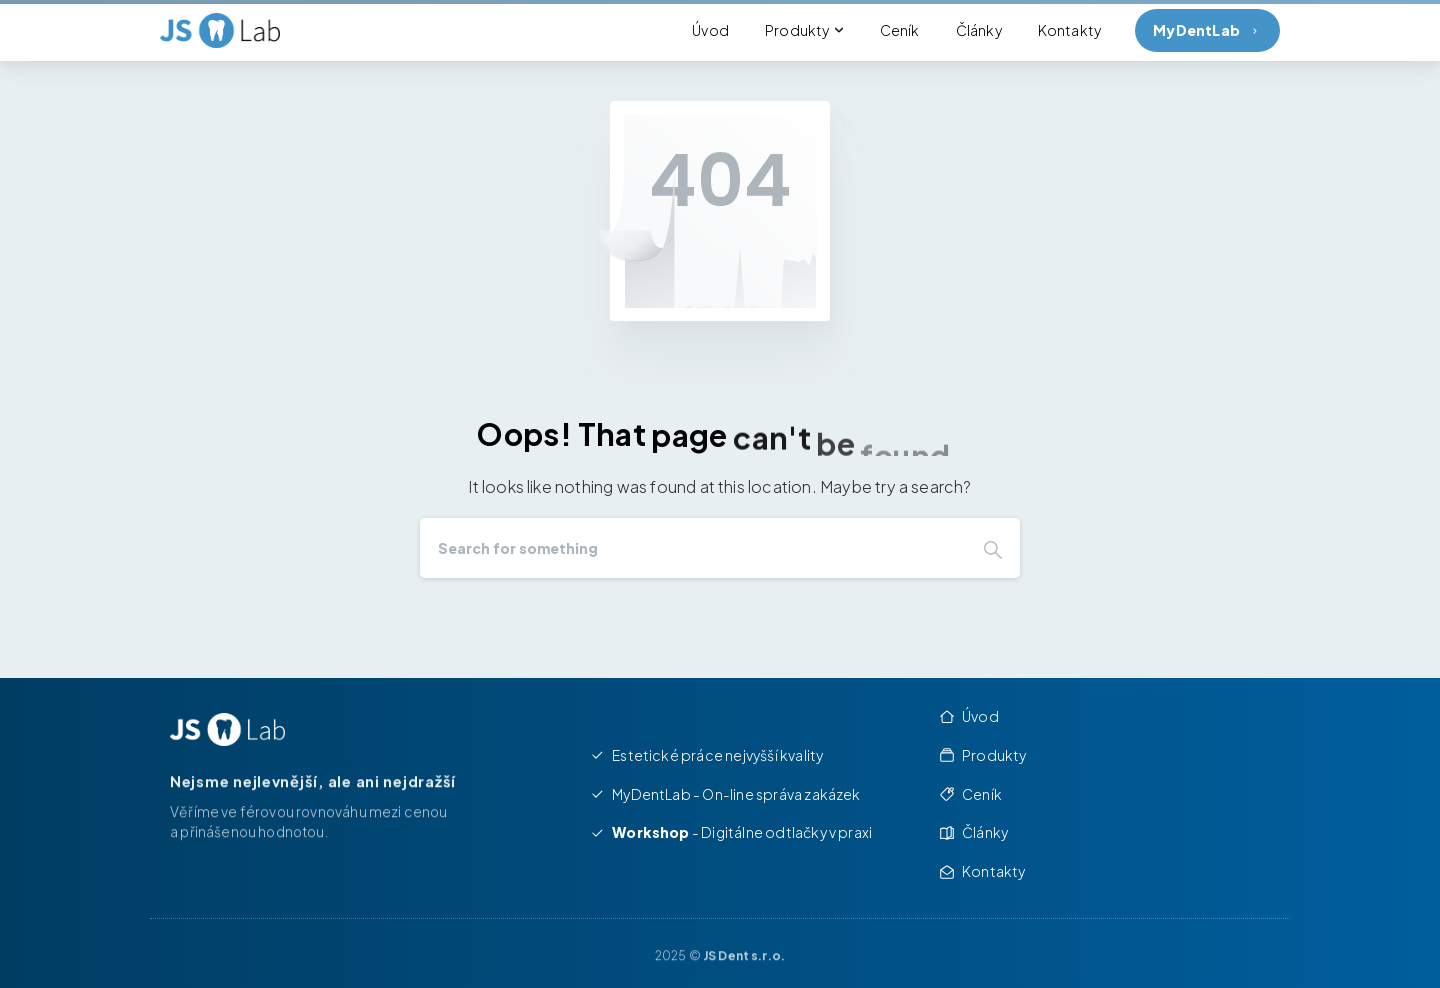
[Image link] (227, 729)
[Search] (693, 548)
